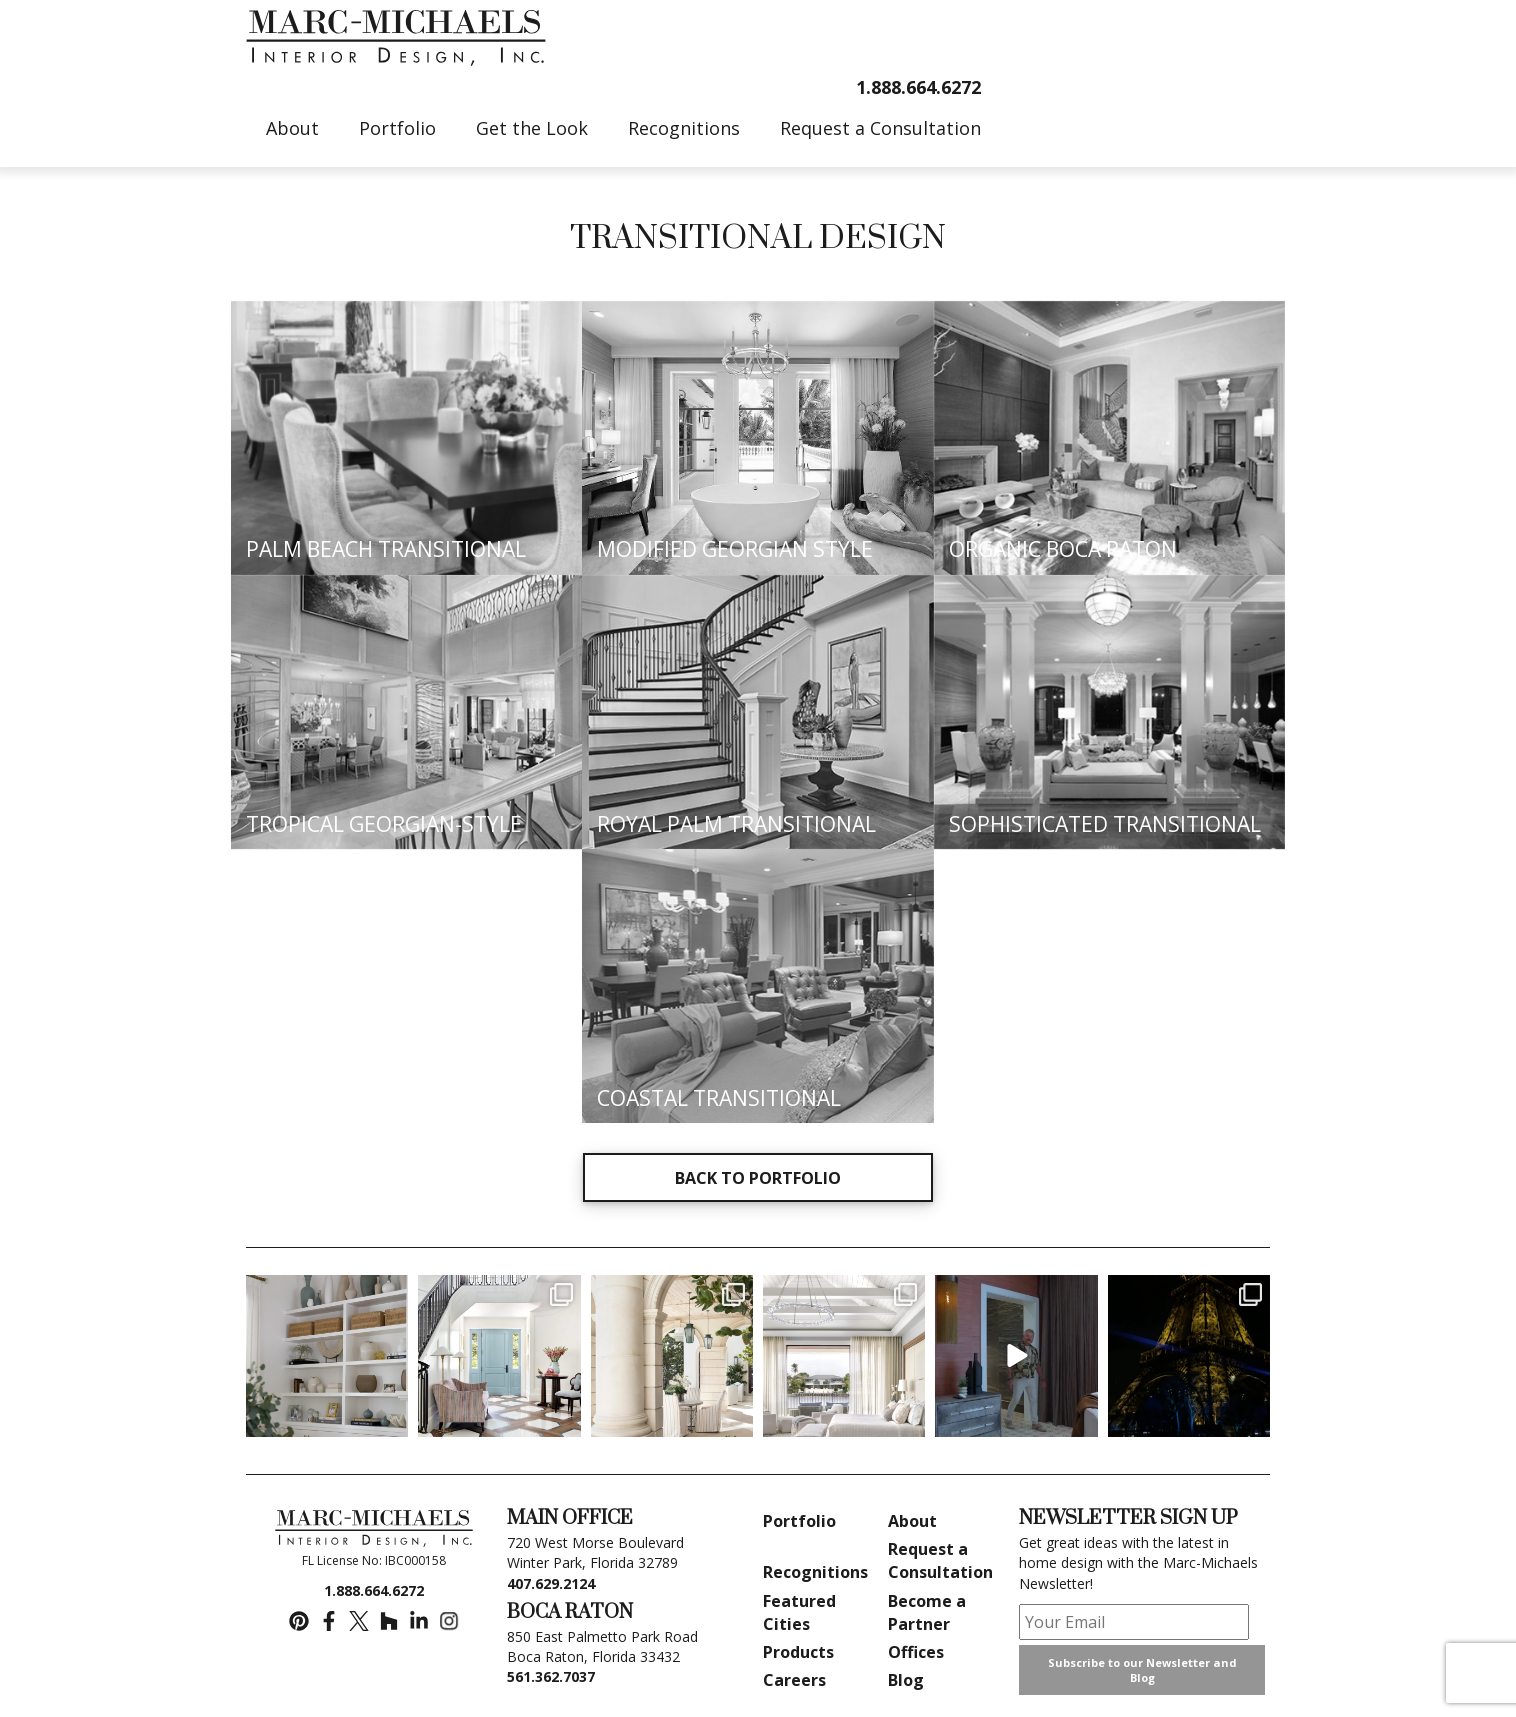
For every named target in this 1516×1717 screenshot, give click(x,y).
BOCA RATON (570, 1612)
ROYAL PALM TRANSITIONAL (736, 824)
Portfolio (799, 1521)
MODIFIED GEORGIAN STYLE (735, 549)
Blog (906, 1680)
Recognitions (815, 1572)
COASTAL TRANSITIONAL (719, 1098)
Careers (794, 1680)
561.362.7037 (551, 1676)
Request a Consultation (940, 1560)
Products (798, 1652)
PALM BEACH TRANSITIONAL (386, 549)
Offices (916, 1652)
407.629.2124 (551, 1583)
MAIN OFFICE (570, 1518)
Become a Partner (927, 1612)
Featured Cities (799, 1612)
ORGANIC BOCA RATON (1063, 549)
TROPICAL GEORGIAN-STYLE (384, 824)
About (912, 1521)
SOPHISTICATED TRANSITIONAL (1105, 824)
